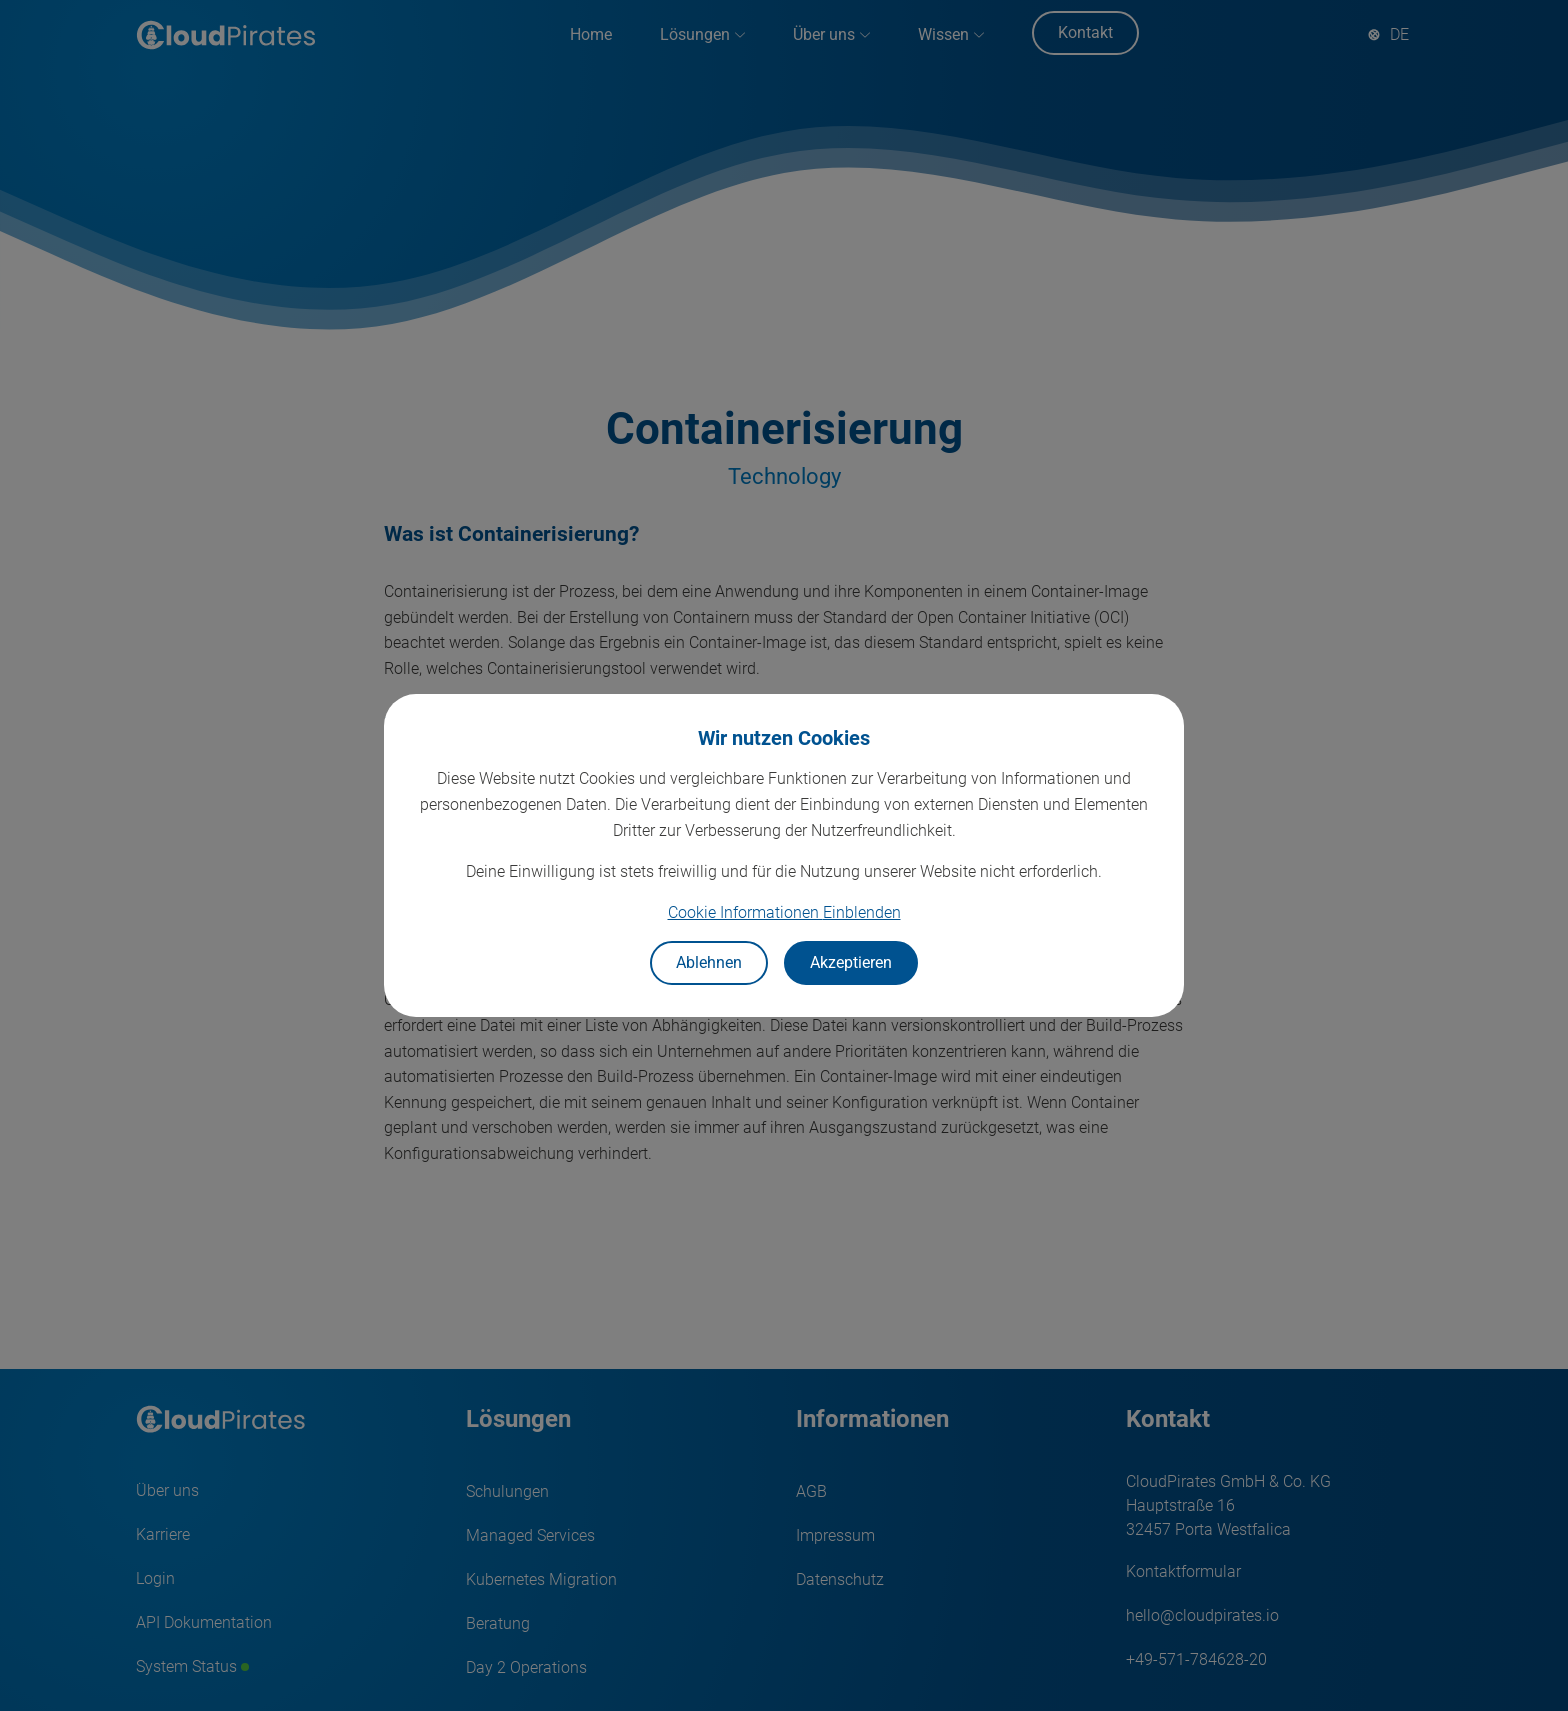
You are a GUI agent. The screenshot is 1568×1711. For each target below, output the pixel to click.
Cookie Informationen (784, 912)
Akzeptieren (851, 962)
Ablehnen (709, 962)
